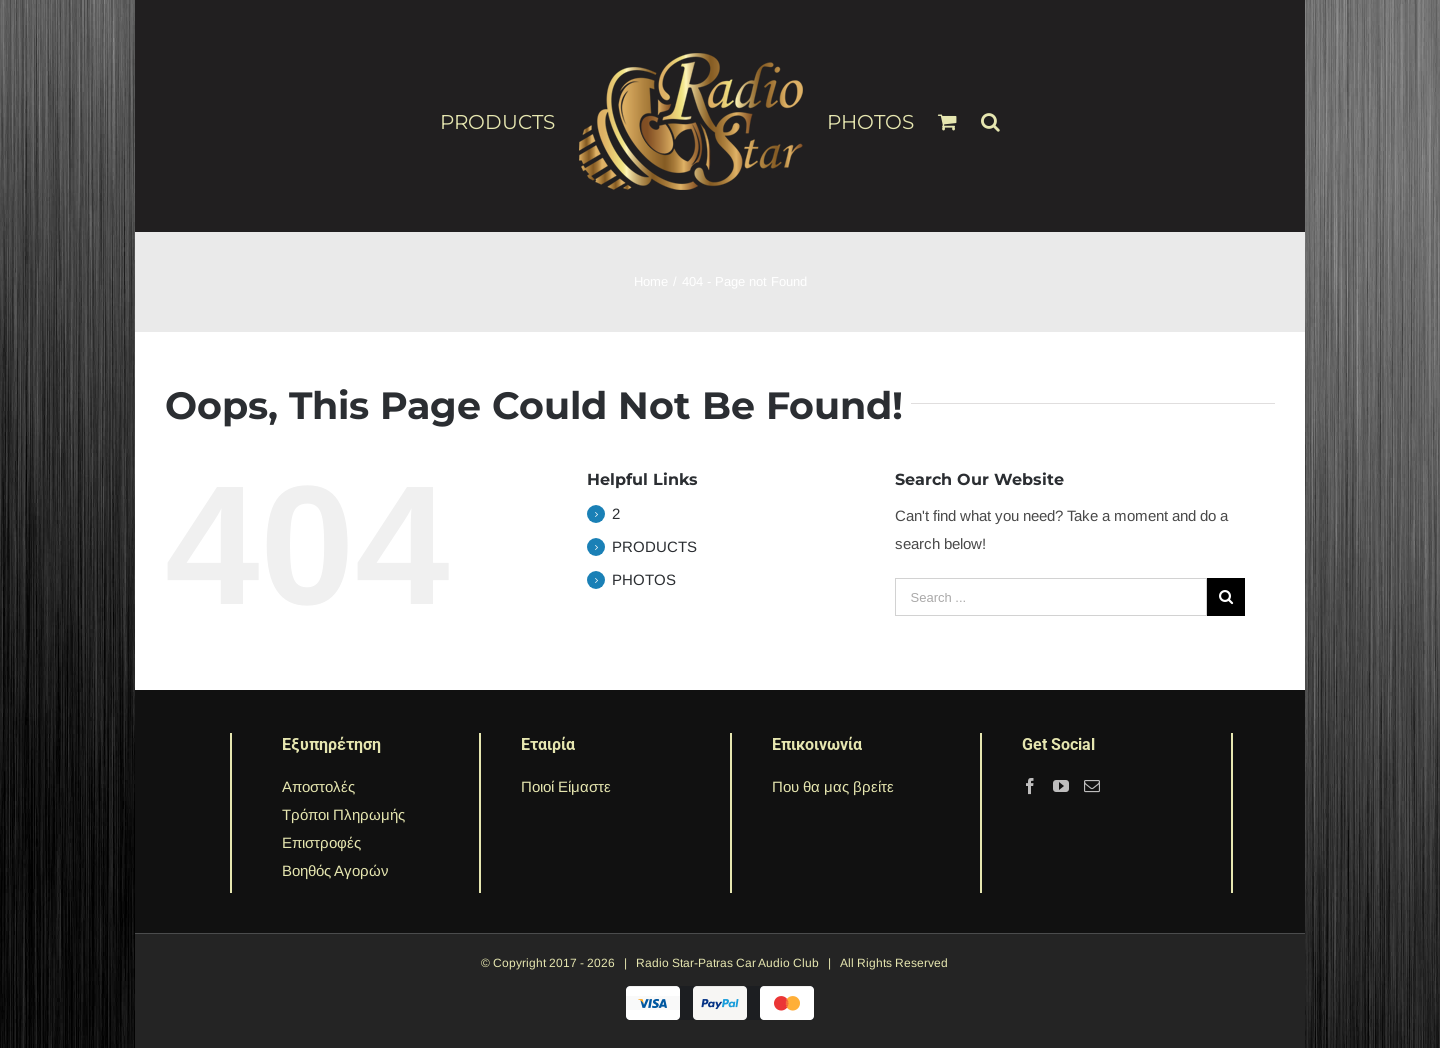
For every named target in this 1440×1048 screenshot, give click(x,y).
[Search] (990, 113)
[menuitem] (509, 121)
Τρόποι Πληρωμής (343, 814)
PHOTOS (644, 579)
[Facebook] (1030, 786)
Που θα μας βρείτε (833, 786)
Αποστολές (318, 786)
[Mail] (1092, 786)
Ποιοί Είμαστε (566, 786)
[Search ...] (1051, 597)
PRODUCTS (654, 546)
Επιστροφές (321, 842)
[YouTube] (1061, 786)
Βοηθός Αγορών (335, 870)
